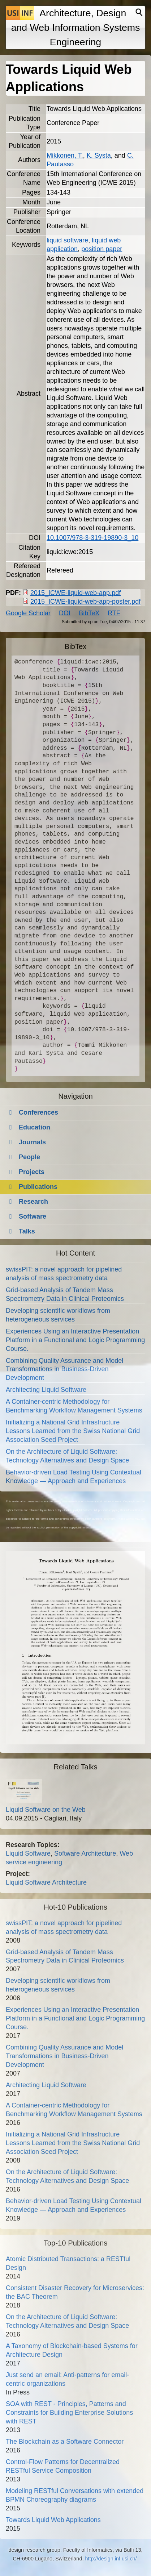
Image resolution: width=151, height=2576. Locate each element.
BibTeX (89, 613)
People (29, 1157)
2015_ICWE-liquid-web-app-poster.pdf (85, 601)
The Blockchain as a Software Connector (65, 2441)
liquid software (67, 240)
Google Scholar (28, 613)
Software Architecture (85, 1853)
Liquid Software (28, 1853)
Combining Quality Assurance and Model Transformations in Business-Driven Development (64, 1369)
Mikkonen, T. (65, 155)
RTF (114, 613)
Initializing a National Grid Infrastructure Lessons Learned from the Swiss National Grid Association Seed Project (73, 1431)
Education (34, 1127)
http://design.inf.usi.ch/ (111, 2559)
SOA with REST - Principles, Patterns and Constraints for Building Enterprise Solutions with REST (69, 2412)
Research (33, 1201)
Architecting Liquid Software (46, 1389)
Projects (31, 1172)
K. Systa (99, 155)
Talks (27, 1231)
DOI (64, 613)
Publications (38, 1186)
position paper (101, 249)
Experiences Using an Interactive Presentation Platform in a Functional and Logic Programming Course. (75, 1340)
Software (32, 1216)
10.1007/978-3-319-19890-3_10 (92, 537)
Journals (32, 1142)
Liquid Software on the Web (46, 1809)
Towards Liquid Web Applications (53, 2519)
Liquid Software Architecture (46, 1882)
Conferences (38, 1112)
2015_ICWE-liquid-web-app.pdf (75, 592)
